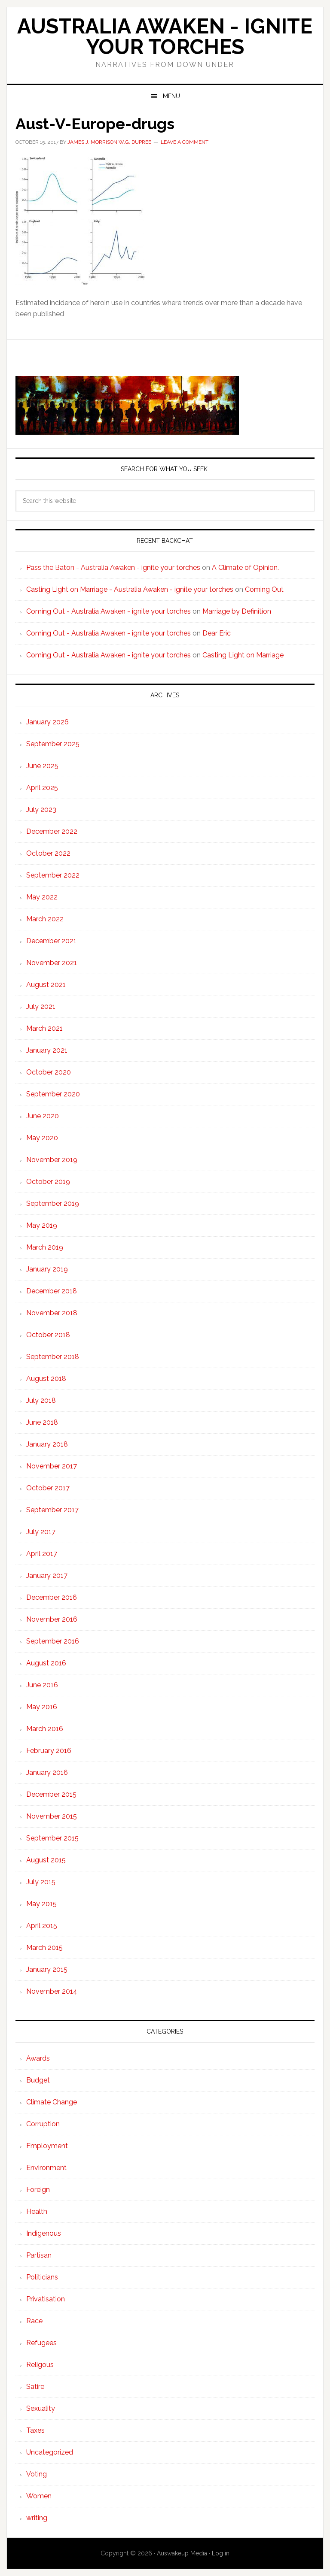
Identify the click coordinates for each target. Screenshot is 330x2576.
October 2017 (48, 1488)
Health (36, 2211)
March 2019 (44, 1247)
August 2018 (46, 1378)
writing (36, 2518)
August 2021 (46, 985)
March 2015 (44, 1947)
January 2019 (47, 1269)
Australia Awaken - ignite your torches (164, 36)
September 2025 (52, 744)
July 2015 (40, 1882)
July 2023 (41, 809)
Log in (220, 2553)
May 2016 (41, 1707)
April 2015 (41, 1926)
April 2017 (41, 1554)
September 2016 (52, 1641)
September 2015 (52, 1838)
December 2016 (51, 1597)
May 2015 (41, 1904)
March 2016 (44, 1729)
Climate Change (51, 2102)
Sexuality (40, 2408)
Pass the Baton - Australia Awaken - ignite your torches (113, 567)
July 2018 (41, 1400)
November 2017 (51, 1466)
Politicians (42, 2277)
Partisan (39, 2255)
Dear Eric (216, 633)
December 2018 (51, 1291)
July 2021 (40, 1006)
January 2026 (47, 722)
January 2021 (46, 1050)
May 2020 (42, 1138)
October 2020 (48, 1072)
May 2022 (42, 897)
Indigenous (43, 2233)
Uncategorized (49, 2452)
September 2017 (52, 1510)
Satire (35, 2386)
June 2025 (42, 766)
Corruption (43, 2124)
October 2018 (48, 1335)
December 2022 (51, 831)
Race (34, 2321)
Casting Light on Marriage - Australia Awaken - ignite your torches (129, 589)
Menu (171, 96)
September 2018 (52, 1357)
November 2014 (51, 1991)
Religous (40, 2365)
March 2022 (45, 919)
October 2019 (48, 1182)
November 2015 (51, 1816)
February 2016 (48, 1751)
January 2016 (47, 1772)
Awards (38, 2058)
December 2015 (51, 1794)
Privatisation (45, 2299)
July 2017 (40, 1532)
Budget (38, 2080)
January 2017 (46, 1575)
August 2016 (46, 1663)
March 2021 (44, 1028)
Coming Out (264, 589)
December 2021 (51, 941)
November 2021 (51, 963)
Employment (47, 2146)
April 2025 (42, 788)
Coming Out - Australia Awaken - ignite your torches (108, 611)
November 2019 (51, 1160)
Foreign (38, 2190)
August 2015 (46, 1860)
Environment (46, 2168)
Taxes (35, 2430)
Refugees (41, 2343)
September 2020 (53, 1094)
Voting (36, 2474)
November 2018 (51, 1313)
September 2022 (52, 875)
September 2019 (52, 1203)
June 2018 (42, 1422)
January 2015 (46, 1969)
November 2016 (51, 1619)
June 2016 (42, 1685)
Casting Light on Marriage (243, 655)
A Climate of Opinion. (245, 567)
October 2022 (48, 853)
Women (39, 2496)
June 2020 (42, 1116)
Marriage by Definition (236, 611)
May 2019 (41, 1225)
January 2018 (47, 1444)
